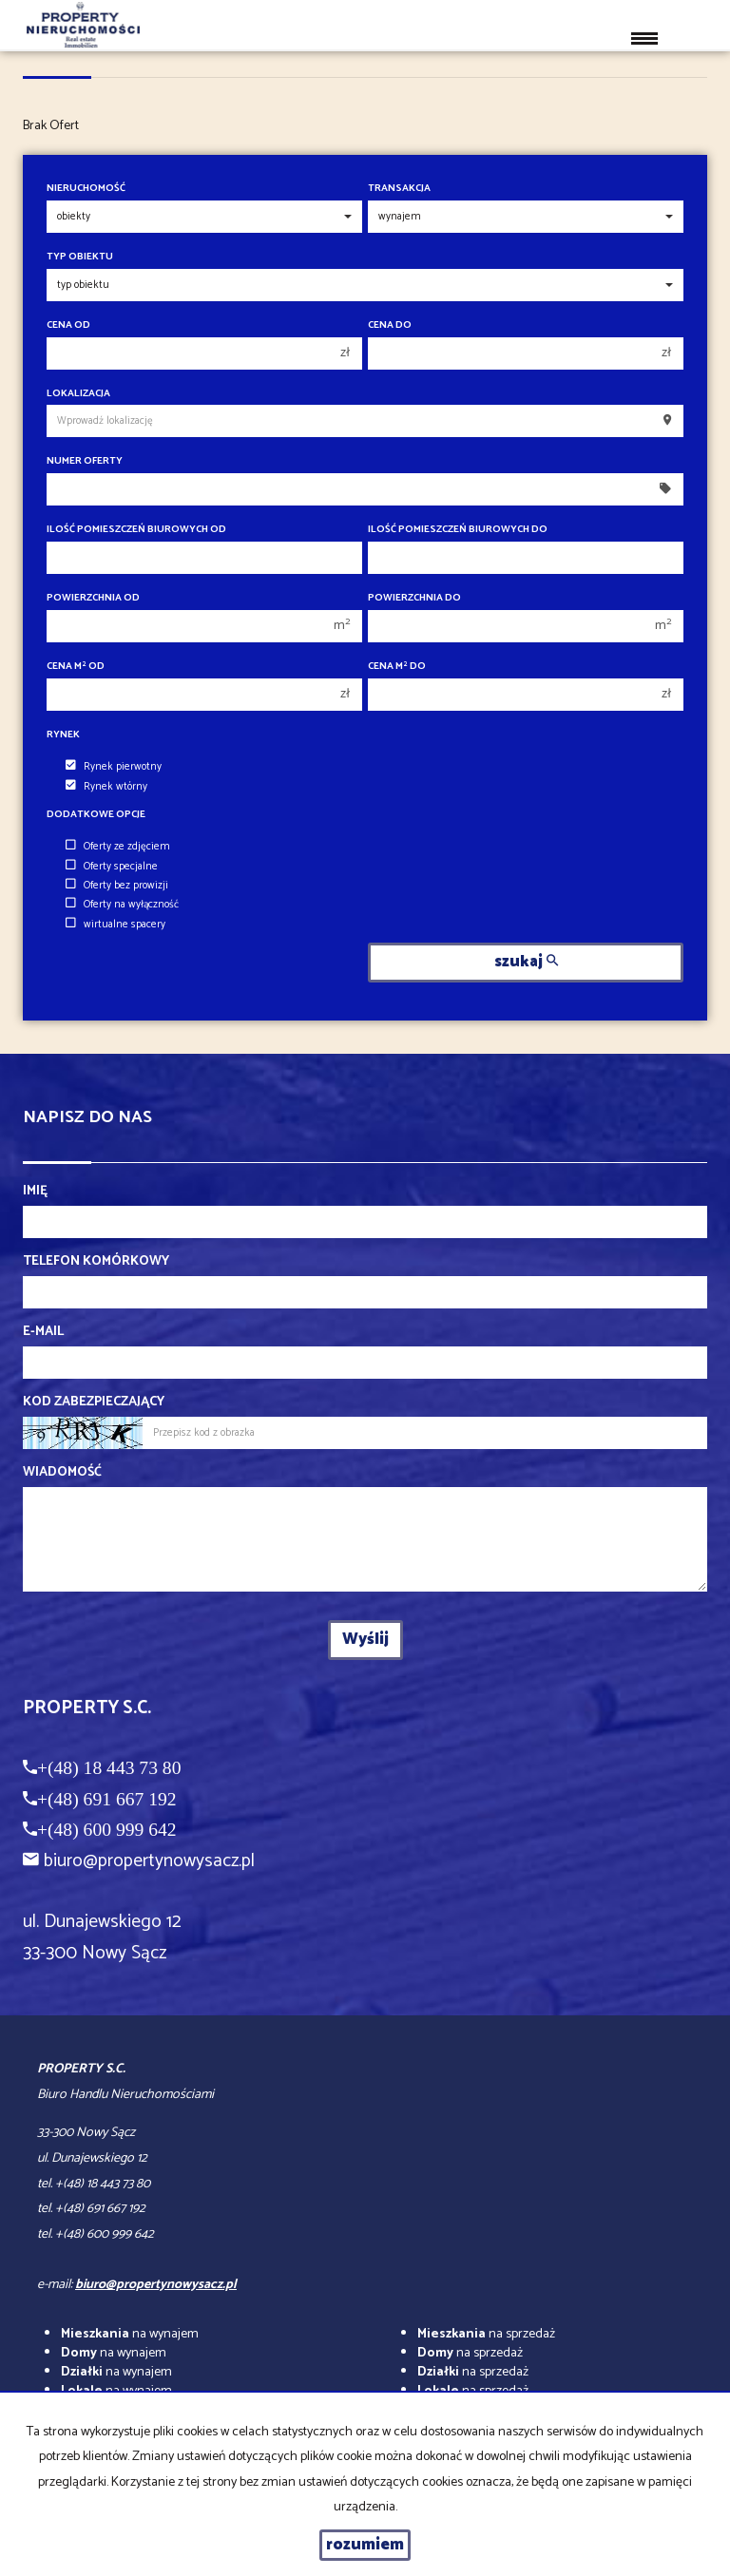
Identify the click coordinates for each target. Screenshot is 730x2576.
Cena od (68, 325)
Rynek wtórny (106, 786)
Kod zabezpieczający (93, 1402)
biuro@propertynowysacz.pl (149, 1861)
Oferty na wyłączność (122, 904)
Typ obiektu (80, 257)
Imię (35, 1191)
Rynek (63, 735)
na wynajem (130, 2334)
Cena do (390, 325)
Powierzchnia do (414, 598)
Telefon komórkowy (96, 1261)
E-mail (43, 1332)
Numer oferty (85, 461)
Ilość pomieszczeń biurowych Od (136, 530)
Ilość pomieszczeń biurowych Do (458, 530)
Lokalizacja (78, 394)
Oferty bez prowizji (117, 885)
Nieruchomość (86, 188)
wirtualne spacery (115, 924)
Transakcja (399, 188)
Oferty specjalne (112, 866)
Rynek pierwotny (114, 766)
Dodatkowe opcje (96, 815)
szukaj (526, 962)
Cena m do (397, 666)
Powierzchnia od (93, 598)
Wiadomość (62, 1472)
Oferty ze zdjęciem (118, 846)
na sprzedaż (486, 2334)
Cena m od (76, 666)
